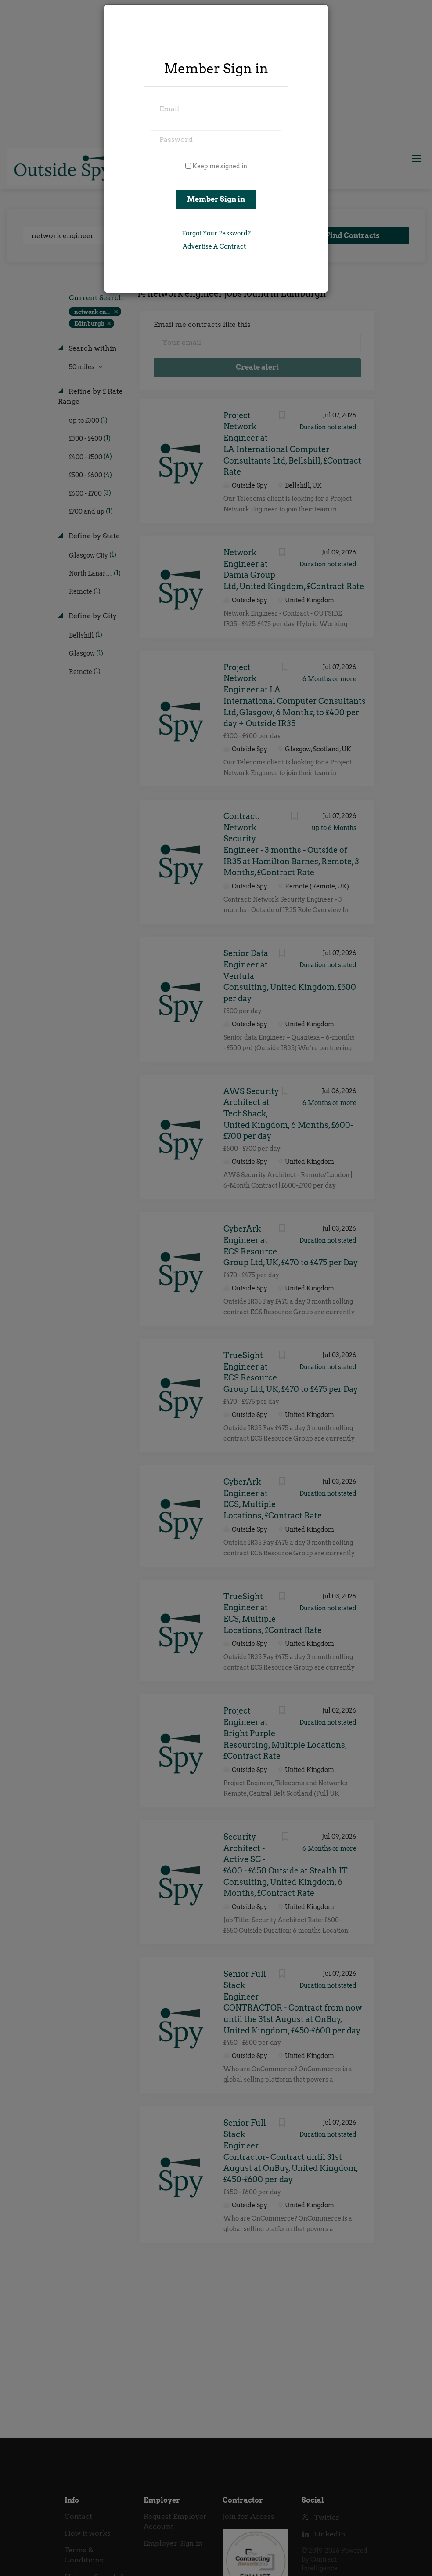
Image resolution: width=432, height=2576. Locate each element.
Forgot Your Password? (216, 233)
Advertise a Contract (214, 246)
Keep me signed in (219, 166)
